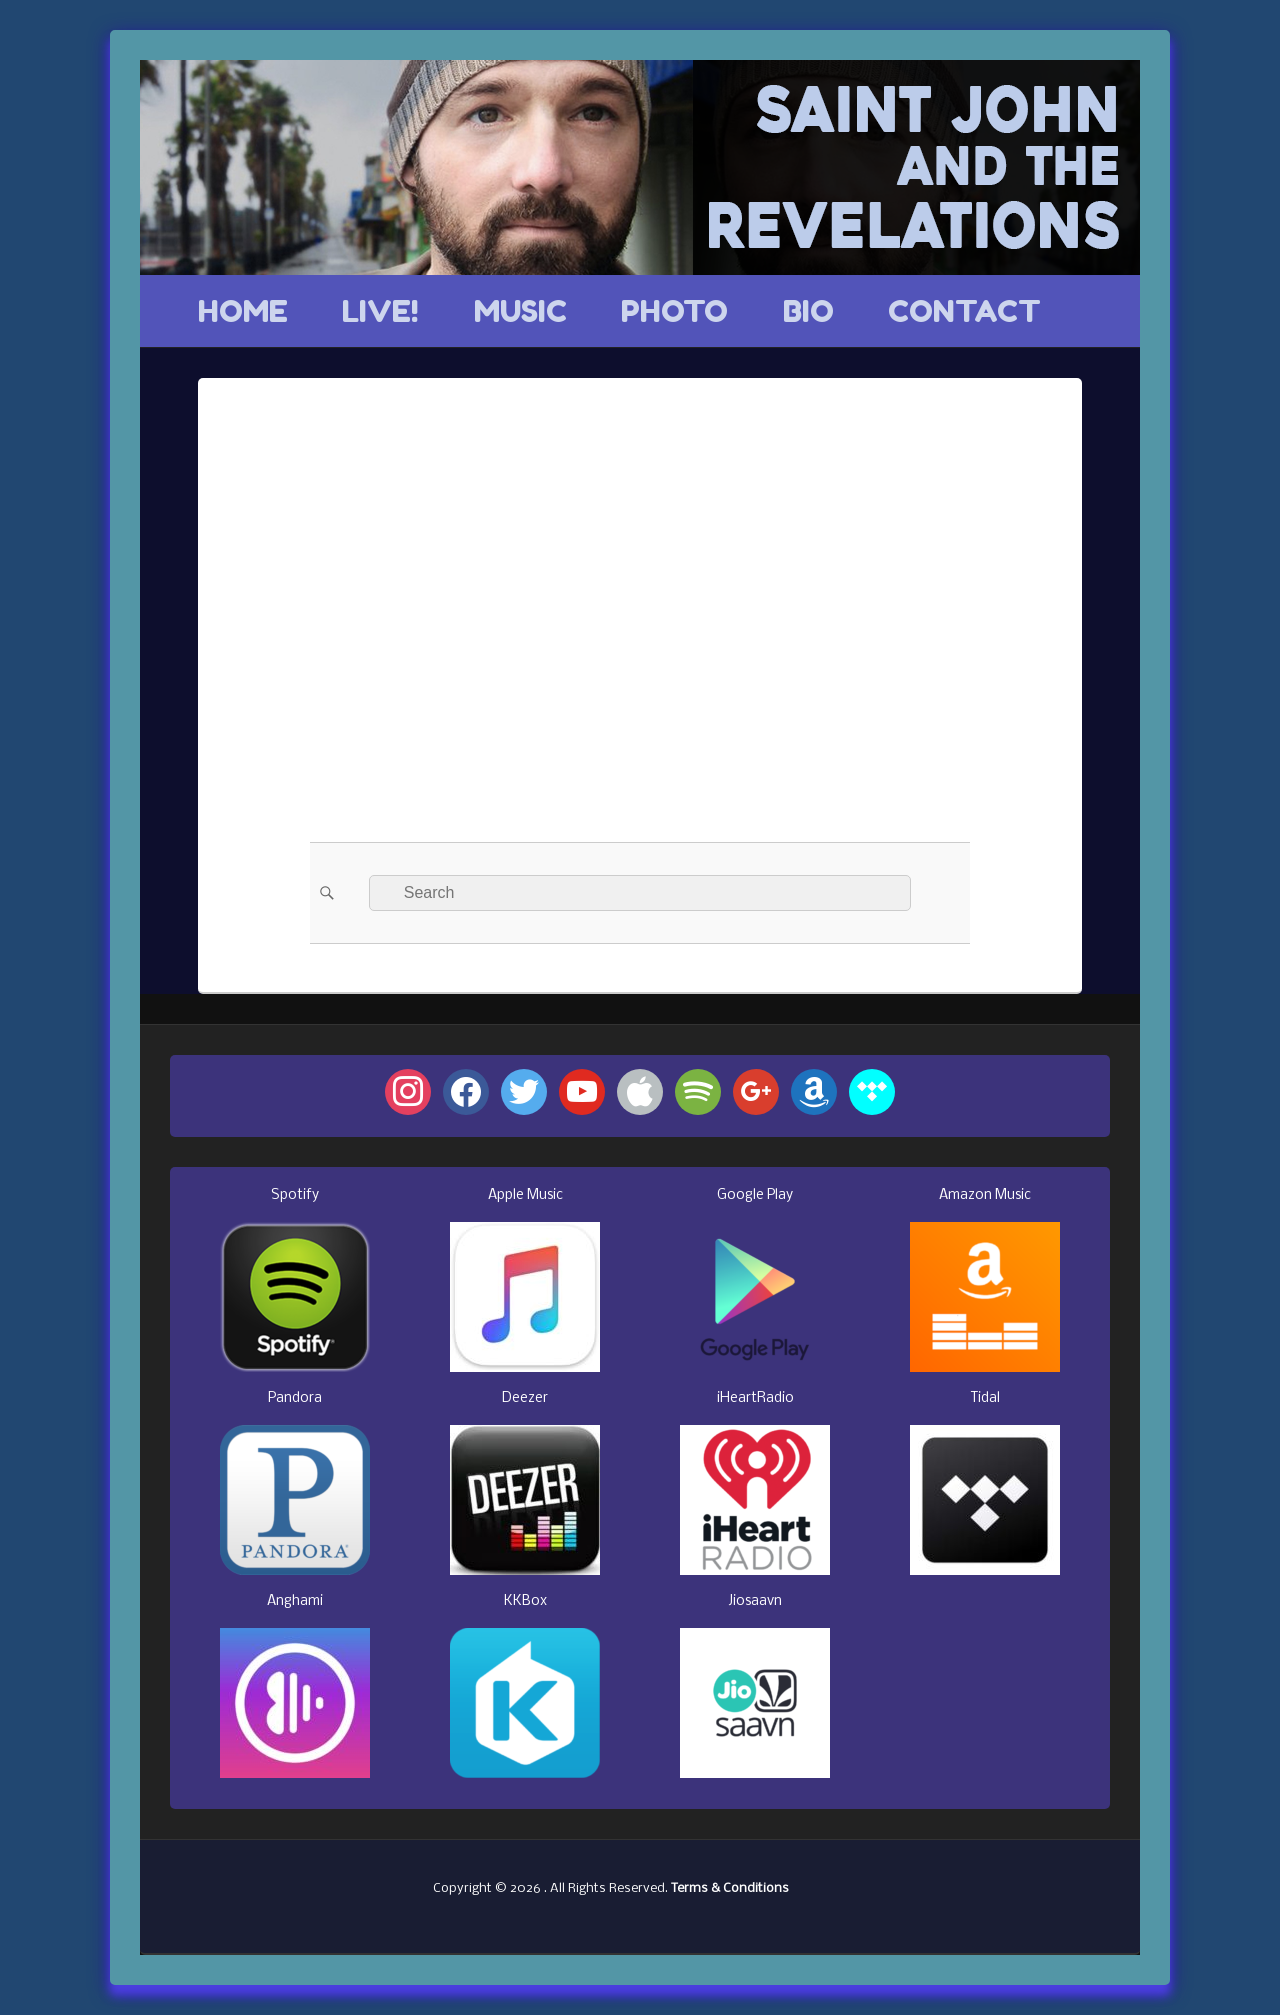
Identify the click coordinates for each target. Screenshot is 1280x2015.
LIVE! (380, 311)
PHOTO (674, 311)
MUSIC (520, 311)
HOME (243, 311)
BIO (808, 311)
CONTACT (964, 311)
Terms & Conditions (730, 1888)
